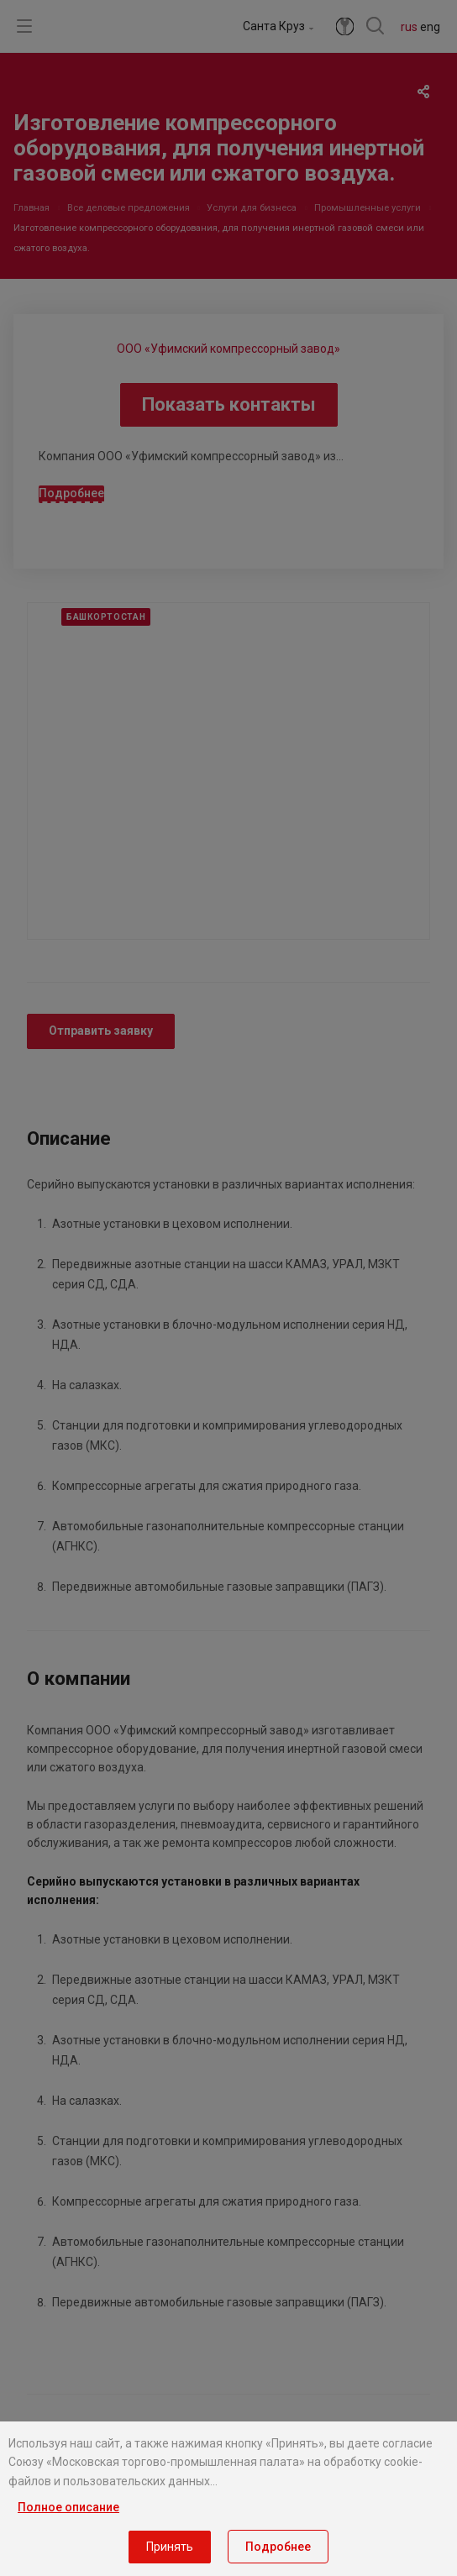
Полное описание (68, 2507)
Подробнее (278, 2546)
